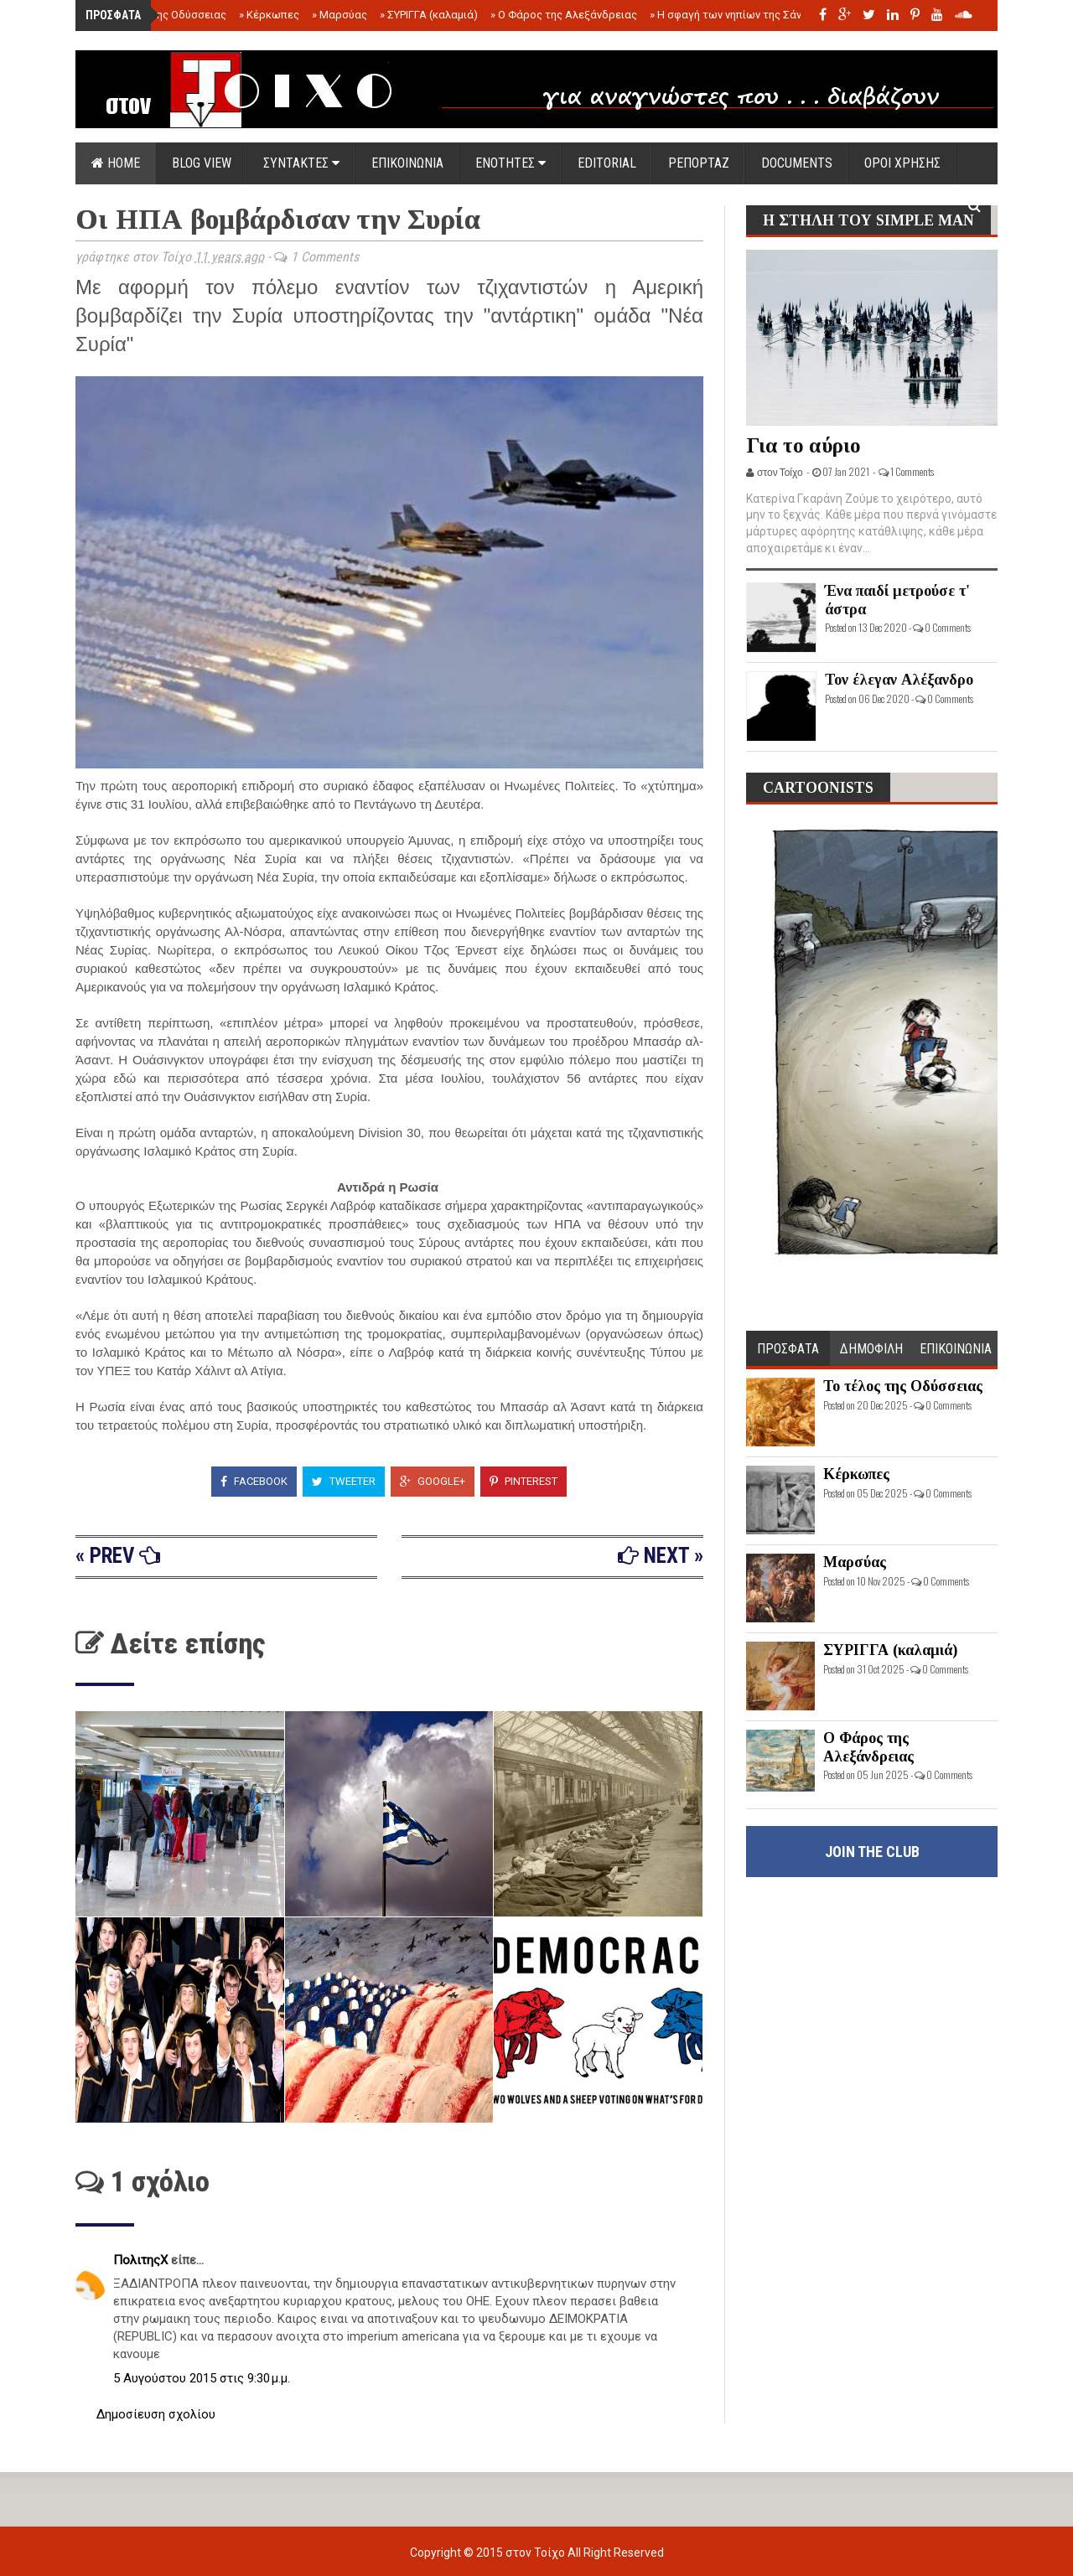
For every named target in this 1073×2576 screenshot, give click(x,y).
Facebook (254, 1481)
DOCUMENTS (796, 163)
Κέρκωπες (269, 14)
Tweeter (344, 1481)
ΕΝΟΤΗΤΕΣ (510, 163)
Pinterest (523, 1481)
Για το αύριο (803, 445)
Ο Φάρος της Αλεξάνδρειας (563, 14)
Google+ (432, 1481)
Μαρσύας (339, 14)
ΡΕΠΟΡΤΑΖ (698, 163)
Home (115, 163)
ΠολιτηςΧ (142, 2260)
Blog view (201, 163)
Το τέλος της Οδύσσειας (161, 14)
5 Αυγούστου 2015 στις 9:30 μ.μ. (201, 2378)
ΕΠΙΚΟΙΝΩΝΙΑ (407, 163)
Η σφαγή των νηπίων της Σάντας (735, 14)
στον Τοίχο (536, 2552)
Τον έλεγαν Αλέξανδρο (899, 679)
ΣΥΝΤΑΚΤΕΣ (301, 163)
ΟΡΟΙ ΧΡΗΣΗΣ (902, 163)
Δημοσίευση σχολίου (155, 2414)
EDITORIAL (607, 163)
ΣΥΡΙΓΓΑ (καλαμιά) (429, 14)
